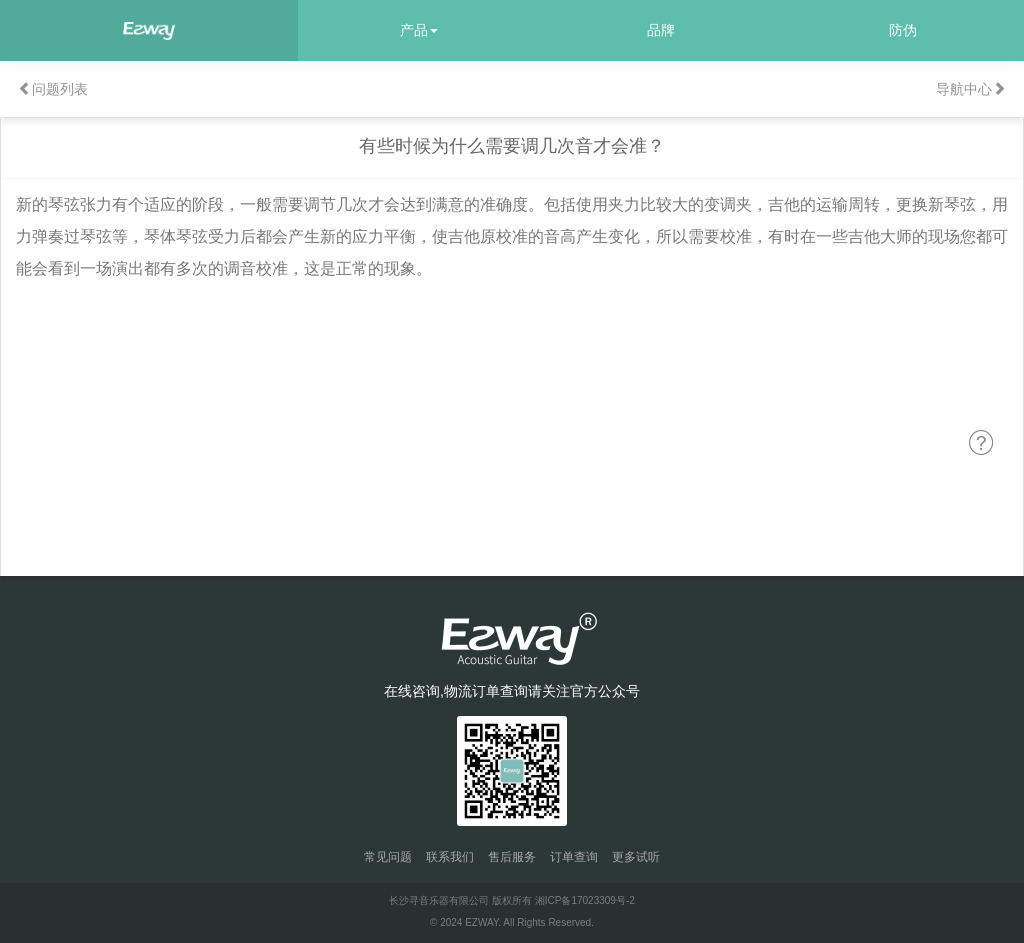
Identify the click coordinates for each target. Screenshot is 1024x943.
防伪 (903, 30)
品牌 (661, 30)
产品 (419, 30)
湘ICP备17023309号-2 (585, 900)
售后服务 (512, 857)
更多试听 (636, 857)
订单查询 (574, 857)
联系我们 (450, 857)
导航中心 (971, 89)
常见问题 (388, 857)
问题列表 (53, 89)
